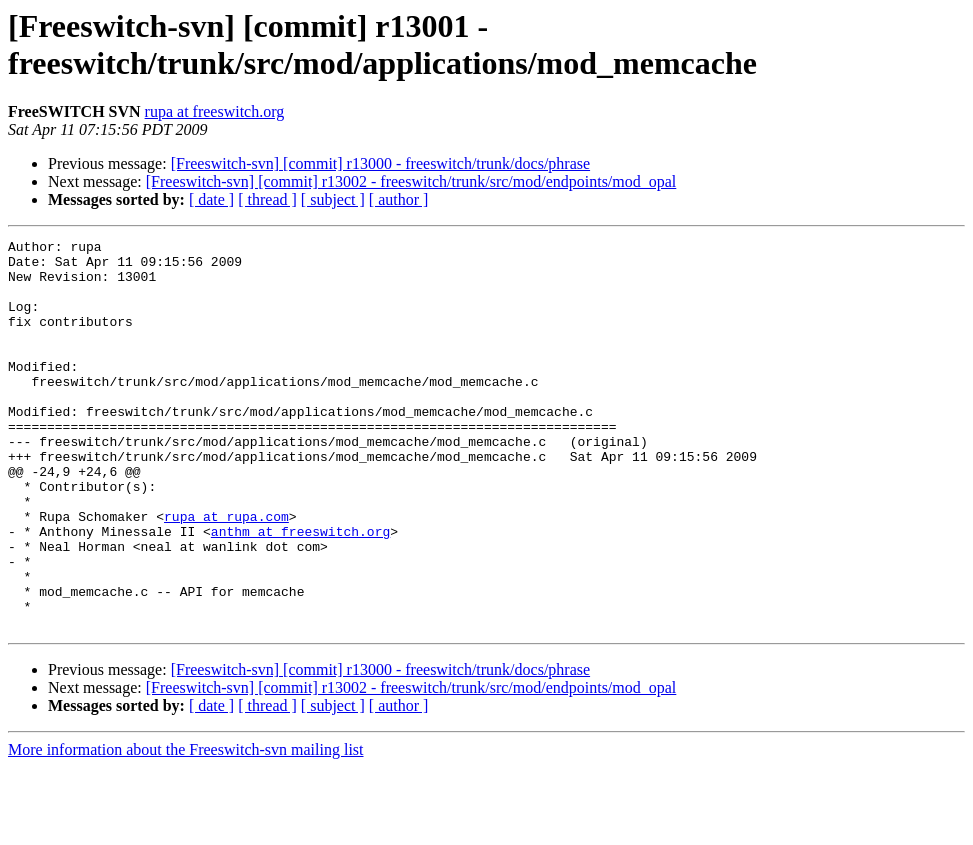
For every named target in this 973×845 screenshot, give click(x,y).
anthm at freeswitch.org (300, 591)
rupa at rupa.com (226, 573)
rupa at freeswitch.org (215, 111)
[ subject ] (333, 199)
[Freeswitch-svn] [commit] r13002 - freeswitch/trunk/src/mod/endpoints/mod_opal (411, 181)
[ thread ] (267, 199)
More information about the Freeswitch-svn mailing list (186, 827)
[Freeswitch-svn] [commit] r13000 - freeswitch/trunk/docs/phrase (380, 163)
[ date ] (211, 199)
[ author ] (399, 199)
